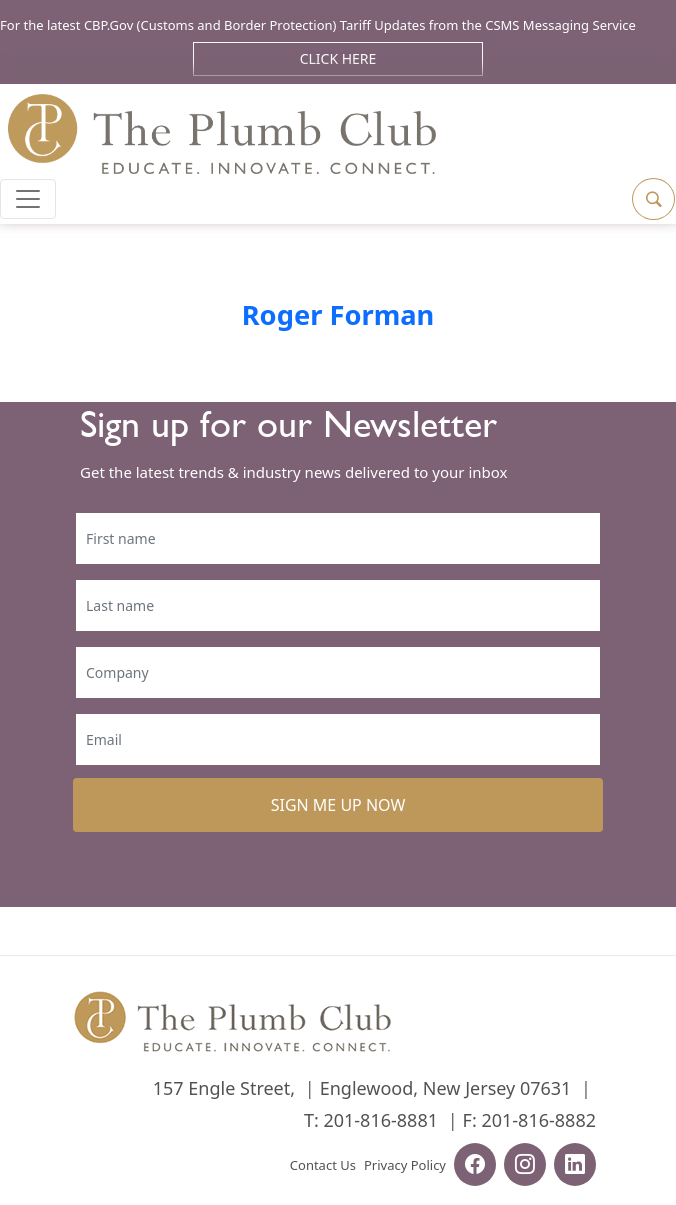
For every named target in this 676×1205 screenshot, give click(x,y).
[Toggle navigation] (28, 199)
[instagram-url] (525, 1167)
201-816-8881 (380, 1120)
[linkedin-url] (575, 1167)
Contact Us (323, 1165)
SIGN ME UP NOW (338, 805)
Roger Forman (338, 314)
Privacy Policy (405, 1165)
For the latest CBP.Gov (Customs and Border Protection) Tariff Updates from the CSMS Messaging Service (318, 25)
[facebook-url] (475, 1167)
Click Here (338, 58)
